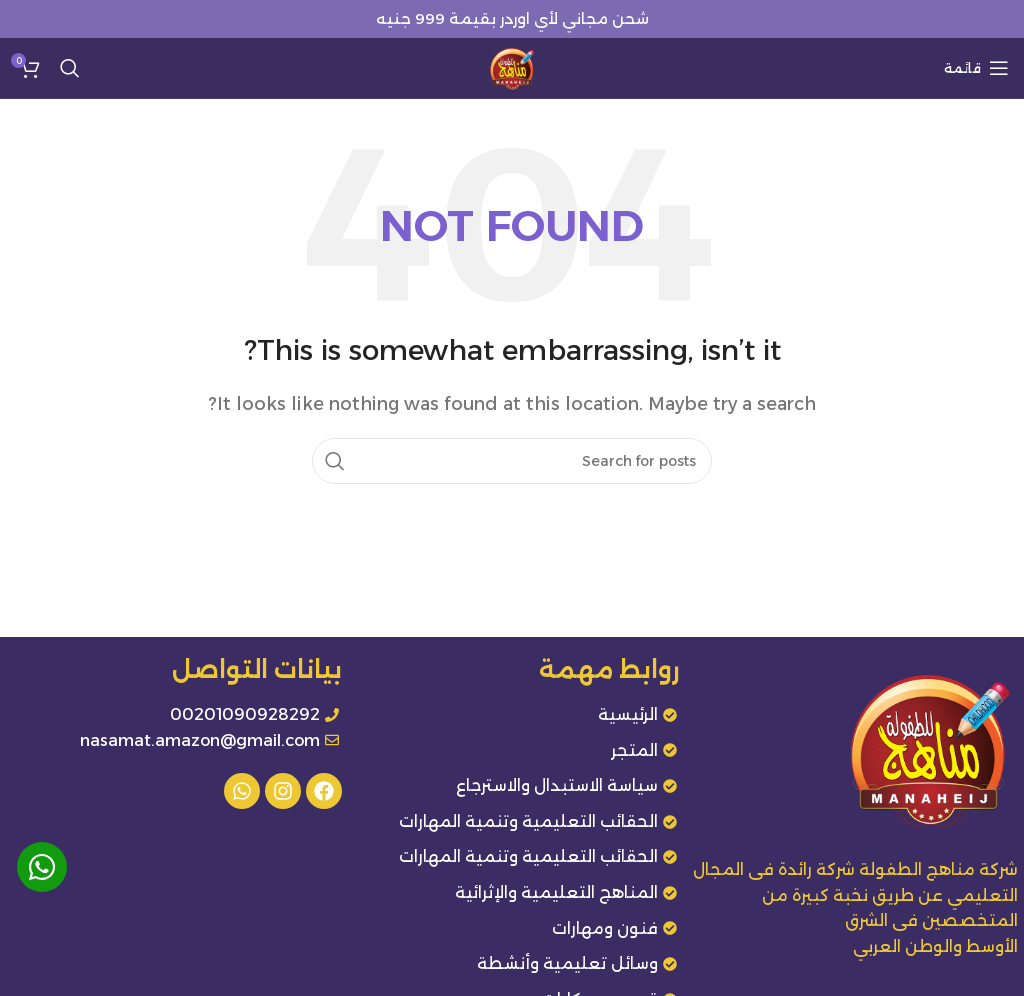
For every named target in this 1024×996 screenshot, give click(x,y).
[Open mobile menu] (976, 68)
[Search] (70, 68)
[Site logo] (512, 66)
